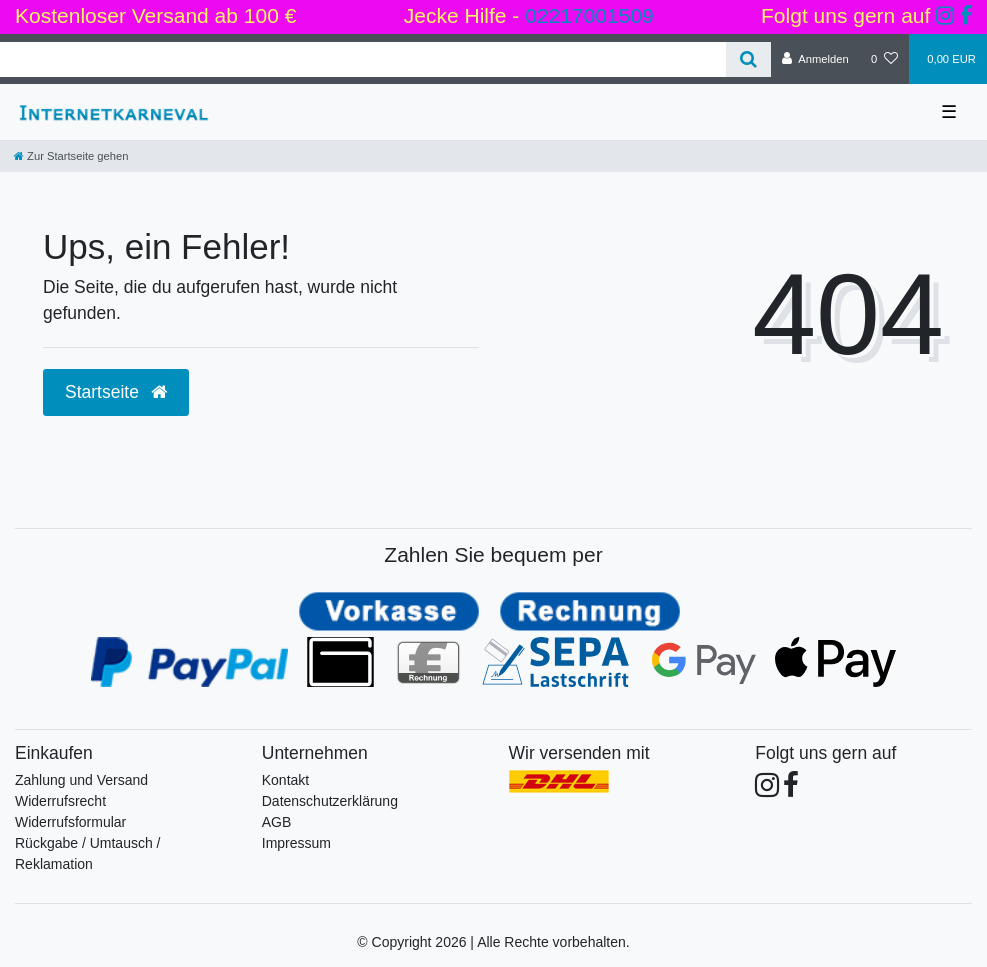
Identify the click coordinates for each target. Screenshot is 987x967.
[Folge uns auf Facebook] (966, 15)
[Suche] (748, 59)
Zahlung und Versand (81, 780)
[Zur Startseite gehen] (71, 156)
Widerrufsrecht (60, 801)
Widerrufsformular (70, 822)
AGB (277, 822)
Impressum (296, 843)
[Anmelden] (815, 59)
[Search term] (363, 59)
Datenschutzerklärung (330, 801)
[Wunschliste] (884, 59)
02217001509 (589, 15)
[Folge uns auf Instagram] (945, 15)
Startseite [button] (116, 392)
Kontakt (285, 780)
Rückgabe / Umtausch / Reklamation (88, 853)
